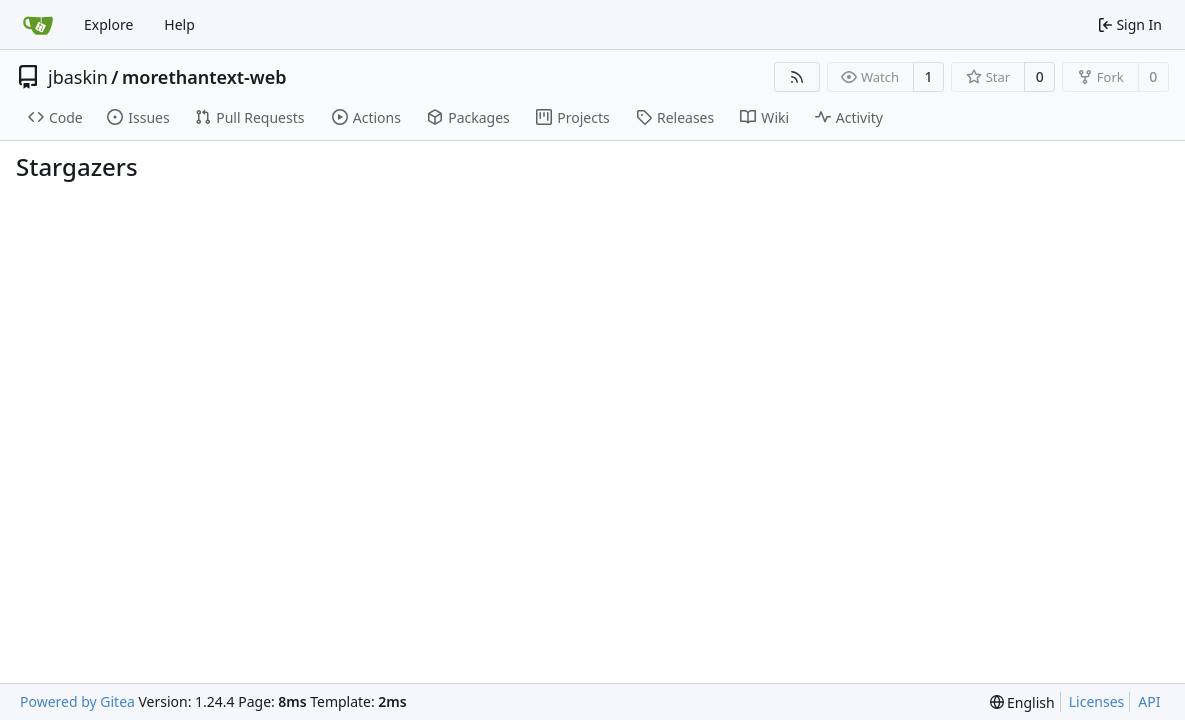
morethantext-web (204, 77)
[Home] (38, 25)
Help (179, 24)
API (1149, 701)
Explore (108, 24)
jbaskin (78, 77)
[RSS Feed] (797, 77)
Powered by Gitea (77, 701)
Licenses (1097, 701)
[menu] (1022, 702)
